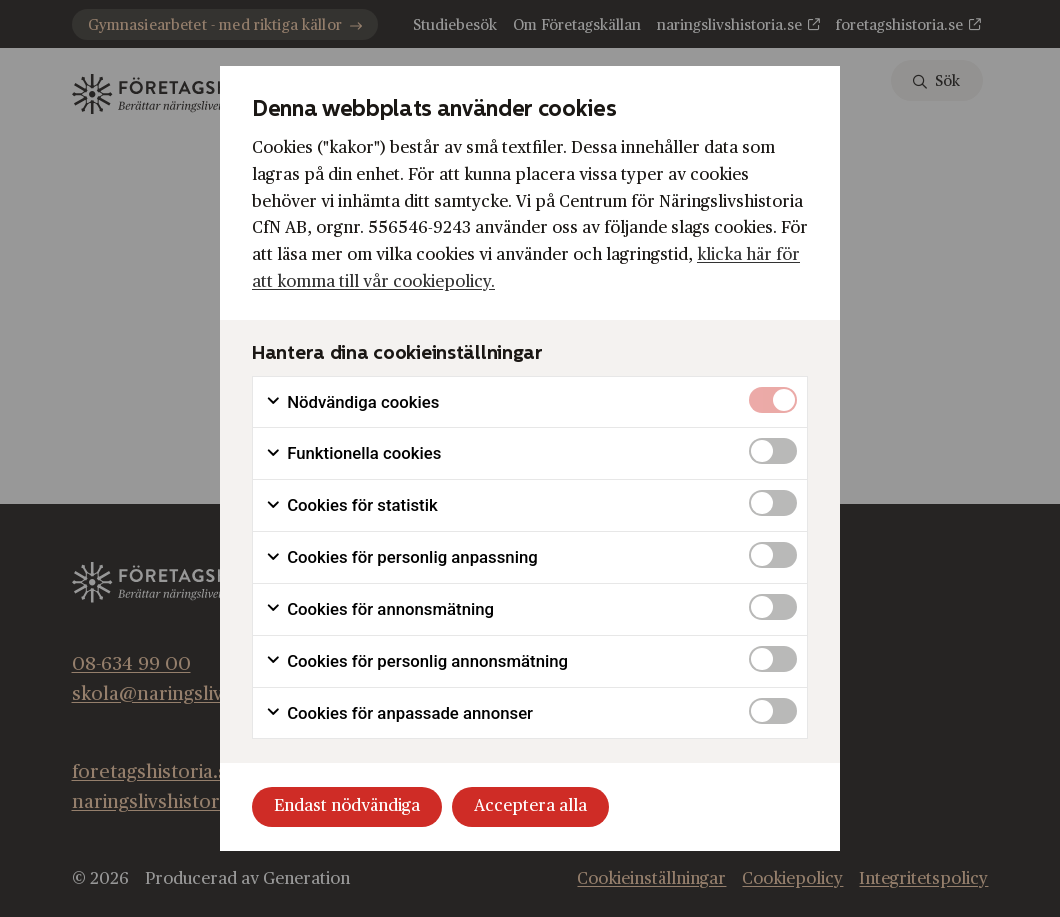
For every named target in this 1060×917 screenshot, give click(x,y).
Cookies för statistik (351, 505)
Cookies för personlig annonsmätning (416, 661)
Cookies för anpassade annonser (399, 713)
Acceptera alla (530, 806)
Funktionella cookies (353, 453)
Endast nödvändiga (347, 806)
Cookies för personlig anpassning (401, 557)
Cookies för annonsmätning (379, 609)
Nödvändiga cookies (352, 402)
